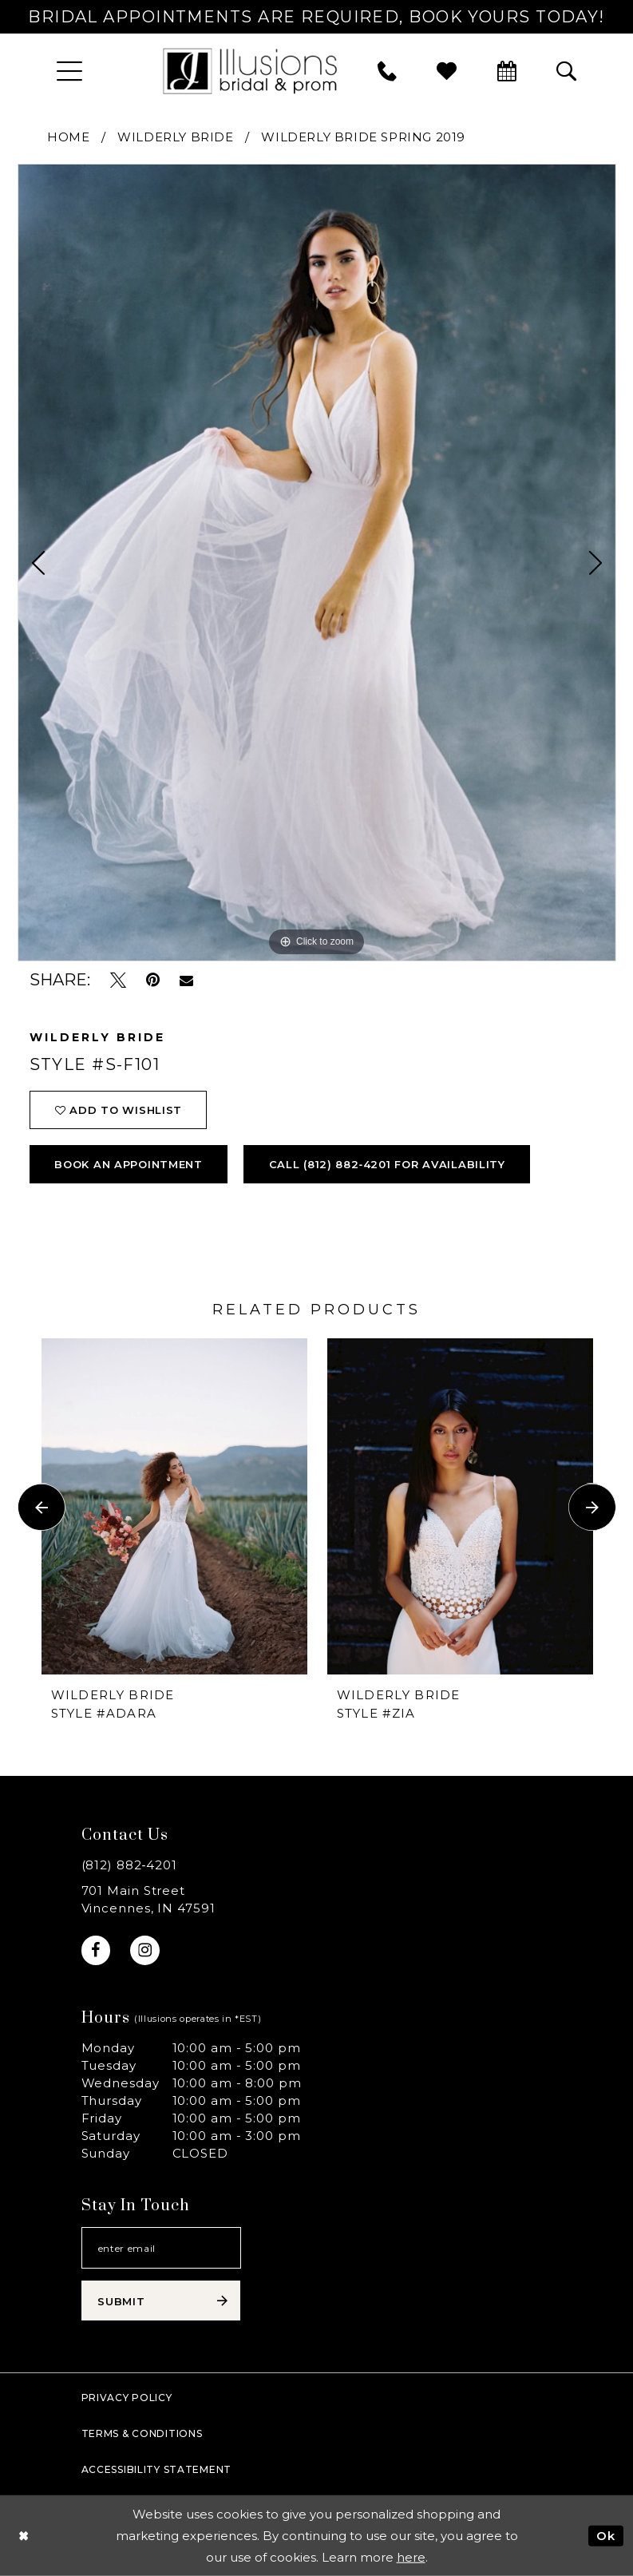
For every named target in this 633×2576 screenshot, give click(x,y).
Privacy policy (126, 2398)
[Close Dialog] (24, 2536)
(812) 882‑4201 (129, 1865)
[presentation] (174, 1506)
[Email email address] (161, 2248)
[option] (316, 562)
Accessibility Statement (156, 2469)
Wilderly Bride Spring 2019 (363, 137)
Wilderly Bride (175, 137)
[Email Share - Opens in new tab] (186, 981)
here (411, 2557)
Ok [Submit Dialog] (605, 2534)
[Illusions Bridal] (250, 70)
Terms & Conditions (142, 2433)
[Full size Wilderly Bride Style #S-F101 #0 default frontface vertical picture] (316, 562)
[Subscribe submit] (161, 2300)
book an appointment (128, 1164)
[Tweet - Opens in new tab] (118, 980)
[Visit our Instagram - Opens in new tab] (145, 1950)
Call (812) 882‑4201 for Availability (387, 1164)
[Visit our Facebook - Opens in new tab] (96, 1950)
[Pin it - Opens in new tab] (153, 980)
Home (68, 137)
